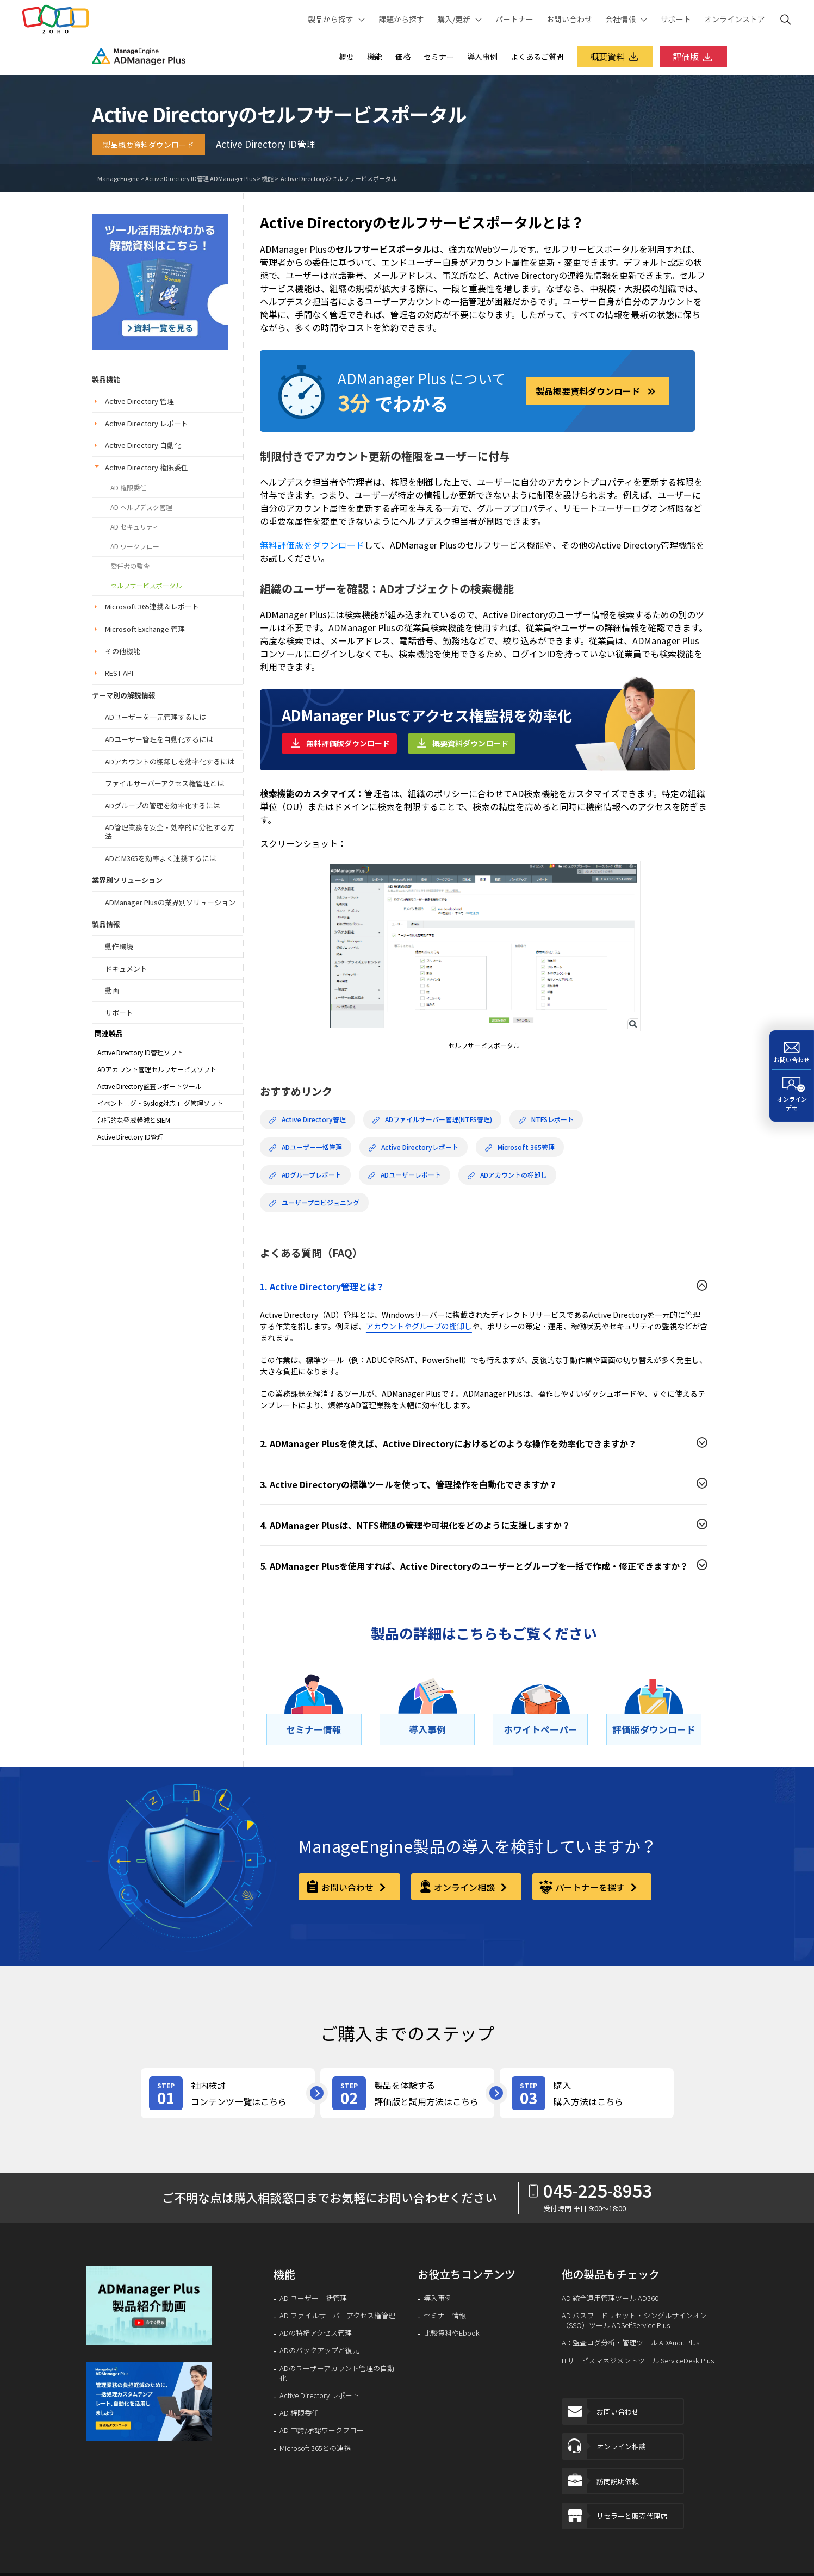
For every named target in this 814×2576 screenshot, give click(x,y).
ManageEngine (118, 178)
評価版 (693, 56)
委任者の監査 (130, 566)
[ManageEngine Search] (785, 19)
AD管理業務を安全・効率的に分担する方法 (169, 831)
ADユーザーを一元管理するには (155, 717)
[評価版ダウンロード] (653, 1729)
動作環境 (119, 946)
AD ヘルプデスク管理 (141, 507)
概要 (346, 56)
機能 (374, 56)
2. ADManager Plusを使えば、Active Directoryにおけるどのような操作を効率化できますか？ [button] (448, 1443)
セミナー (439, 56)
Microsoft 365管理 (520, 1147)
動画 (112, 990)
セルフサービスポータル (146, 585)
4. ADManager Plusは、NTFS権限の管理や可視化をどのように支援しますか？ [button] (415, 1525)
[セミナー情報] (314, 1729)
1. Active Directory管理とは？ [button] (322, 1286)
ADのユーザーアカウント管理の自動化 (336, 2373)
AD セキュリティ (134, 527)
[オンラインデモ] (791, 1095)
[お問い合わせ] (791, 1050)
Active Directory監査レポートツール (149, 1086)
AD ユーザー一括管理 (313, 2298)
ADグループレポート (305, 1175)
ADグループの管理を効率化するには (162, 805)
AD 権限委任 (128, 488)
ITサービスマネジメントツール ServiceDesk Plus (638, 2361)
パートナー (514, 19)
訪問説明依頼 (601, 2481)
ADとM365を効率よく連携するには (160, 858)
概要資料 (615, 56)
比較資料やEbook (452, 2333)
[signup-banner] (150, 2401)
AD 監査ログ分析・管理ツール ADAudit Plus (630, 2343)
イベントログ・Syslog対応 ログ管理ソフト (160, 1103)
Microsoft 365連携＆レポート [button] (152, 606)
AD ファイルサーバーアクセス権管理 (337, 2315)
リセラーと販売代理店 (615, 2516)
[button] (150, 2306)
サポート (676, 19)
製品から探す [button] (330, 19)
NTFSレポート (546, 1119)
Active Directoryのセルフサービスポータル (338, 178)
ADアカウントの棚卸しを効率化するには (169, 761)
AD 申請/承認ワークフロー (321, 2430)
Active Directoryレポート (413, 1147)
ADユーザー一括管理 (305, 1147)
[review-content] (228, 2093)
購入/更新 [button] (453, 19)
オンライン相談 (604, 2446)
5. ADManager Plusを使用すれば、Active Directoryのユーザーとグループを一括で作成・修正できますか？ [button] (474, 1565)
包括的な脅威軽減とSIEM (133, 1120)
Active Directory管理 (307, 1119)
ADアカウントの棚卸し (507, 1175)
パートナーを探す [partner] (591, 1887)
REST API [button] (119, 673)
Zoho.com (55, 19)
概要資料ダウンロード (470, 743)
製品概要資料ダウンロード (148, 144)
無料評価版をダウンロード (312, 544)
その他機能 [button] (122, 651)
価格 (403, 56)
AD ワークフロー (134, 546)
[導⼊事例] (427, 1729)
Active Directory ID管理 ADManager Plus (200, 178)
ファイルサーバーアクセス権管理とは (164, 783)
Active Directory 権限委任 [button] (146, 467)
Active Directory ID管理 (130, 1137)
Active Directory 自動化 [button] (143, 445)
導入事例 (482, 56)
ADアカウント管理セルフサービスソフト (156, 1069)
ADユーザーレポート (404, 1175)
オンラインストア (734, 19)
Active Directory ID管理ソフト (140, 1052)
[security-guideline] (160, 280)
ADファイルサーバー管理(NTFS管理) (432, 1119)
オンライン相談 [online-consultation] (465, 1887)
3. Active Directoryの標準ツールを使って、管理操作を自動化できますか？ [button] (408, 1484)
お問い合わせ (569, 19)
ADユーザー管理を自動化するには (159, 739)
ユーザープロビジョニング (314, 1203)
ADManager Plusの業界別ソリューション (170, 902)
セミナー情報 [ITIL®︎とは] (445, 2315)
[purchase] (587, 2093)
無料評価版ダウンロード (348, 743)
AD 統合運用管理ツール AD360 (610, 2298)
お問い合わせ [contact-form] (348, 1887)
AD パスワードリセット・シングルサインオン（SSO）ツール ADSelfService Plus (634, 2320)
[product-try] (407, 2093)
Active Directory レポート (319, 2395)
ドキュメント (126, 968)
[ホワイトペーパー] (540, 1729)
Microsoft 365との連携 (315, 2448)
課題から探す (401, 19)
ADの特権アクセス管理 (315, 2333)
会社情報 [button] (620, 19)
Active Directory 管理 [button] (139, 401)
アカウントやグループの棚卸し (419, 1326)
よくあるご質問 (537, 56)
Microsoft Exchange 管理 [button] (145, 629)
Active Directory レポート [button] (146, 423)
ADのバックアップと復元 (319, 2350)
